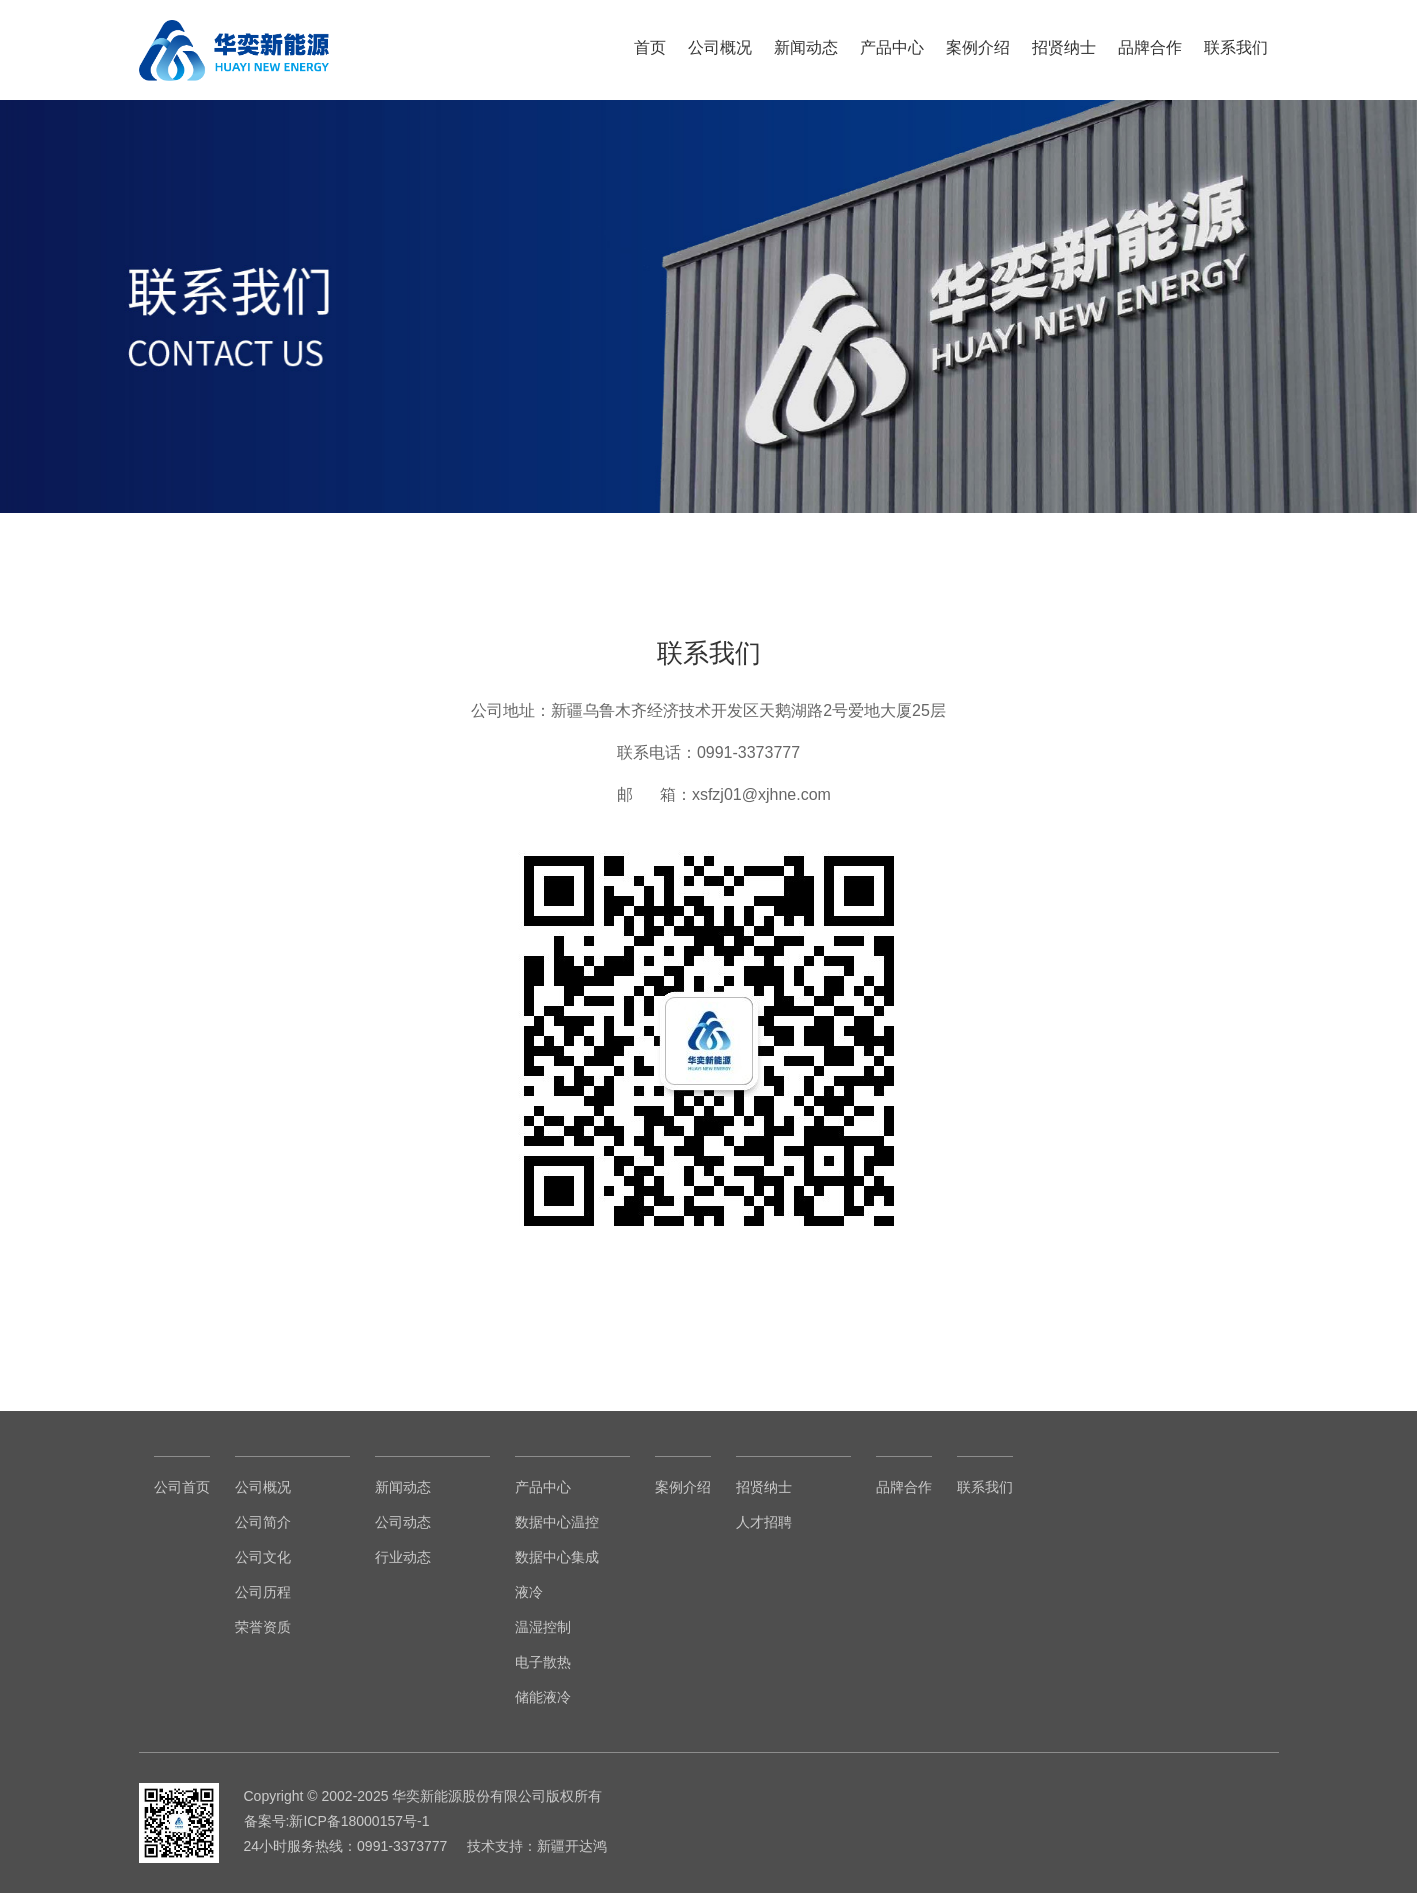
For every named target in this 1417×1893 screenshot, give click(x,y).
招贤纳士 (1064, 47)
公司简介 (263, 1522)
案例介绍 (978, 47)
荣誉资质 (263, 1627)
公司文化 (263, 1557)
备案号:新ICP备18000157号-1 (337, 1821)
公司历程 (263, 1592)
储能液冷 (543, 1697)
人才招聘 (764, 1522)
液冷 (529, 1592)
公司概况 (720, 47)
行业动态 (403, 1557)
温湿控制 (543, 1627)
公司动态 (403, 1522)
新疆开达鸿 (572, 1846)
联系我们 (1236, 47)
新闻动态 (806, 47)
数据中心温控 (557, 1522)
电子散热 (543, 1662)
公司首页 (182, 1487)
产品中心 (892, 47)
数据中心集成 (557, 1557)
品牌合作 (1150, 47)
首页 (650, 47)
